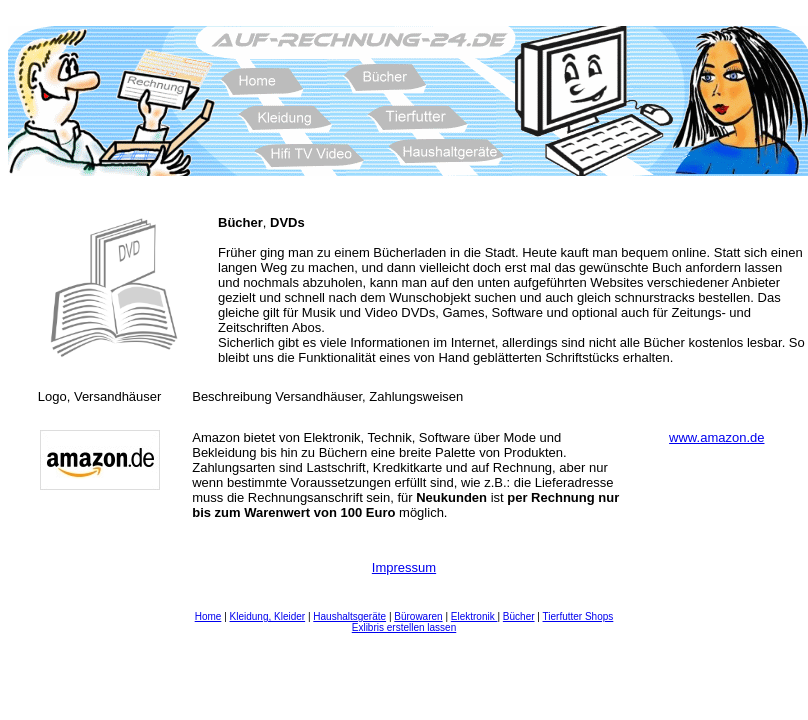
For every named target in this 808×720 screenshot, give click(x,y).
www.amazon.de (716, 437)
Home (208, 616)
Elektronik (474, 616)
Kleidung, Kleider (268, 616)
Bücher (519, 616)
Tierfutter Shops (578, 616)
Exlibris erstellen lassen (404, 627)
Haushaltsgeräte (349, 616)
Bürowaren (418, 616)
